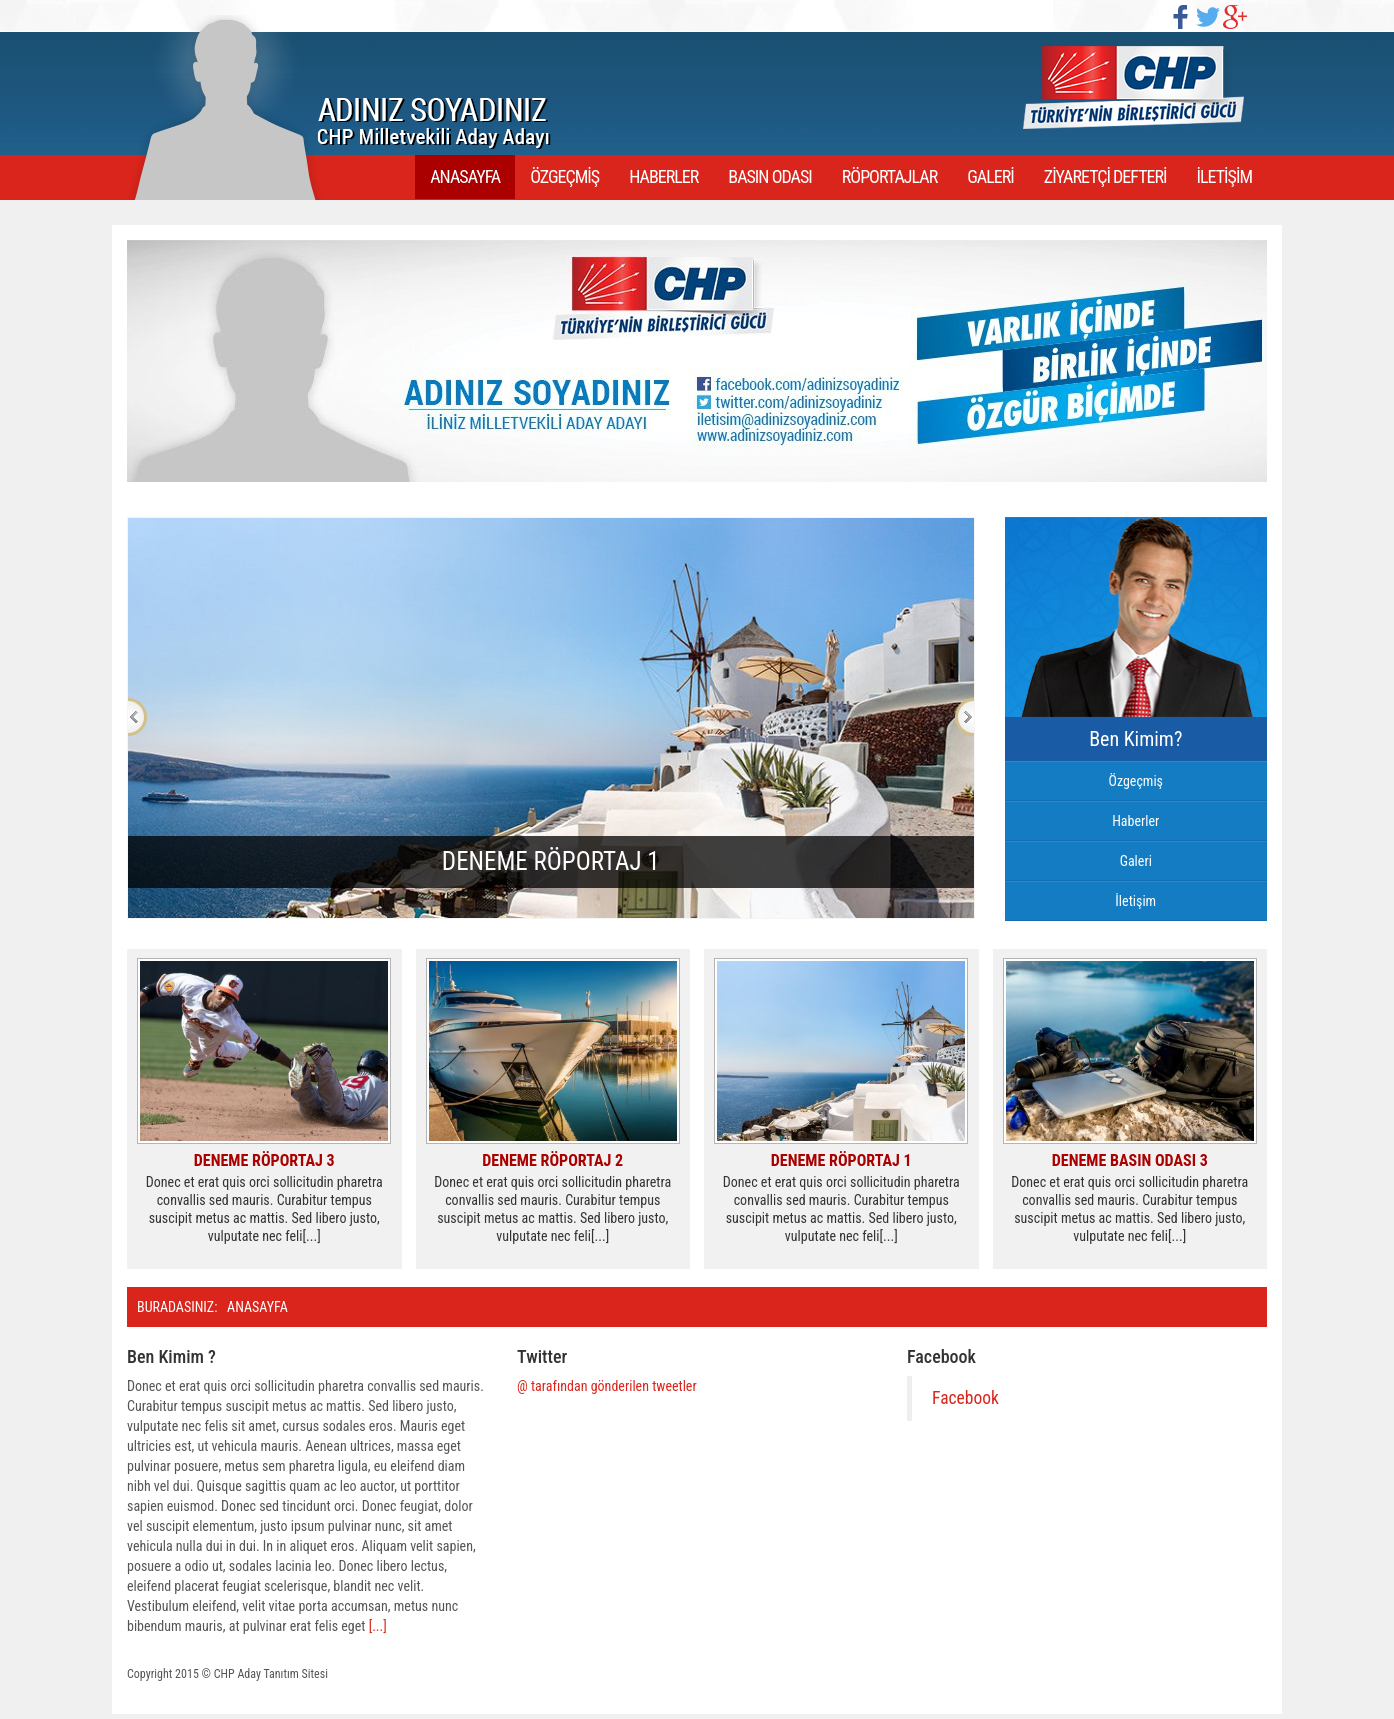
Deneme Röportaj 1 (841, 1160)
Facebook (965, 1398)
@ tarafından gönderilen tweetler (607, 1386)
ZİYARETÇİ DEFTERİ (1105, 176)
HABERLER (663, 176)
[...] (378, 1626)
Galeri (1136, 861)
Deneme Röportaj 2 (552, 1160)
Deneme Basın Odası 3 (1130, 1160)
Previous (137, 717)
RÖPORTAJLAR (889, 176)
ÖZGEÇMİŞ (564, 176)
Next (964, 717)
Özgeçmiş (1135, 781)
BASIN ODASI (769, 176)
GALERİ (990, 176)
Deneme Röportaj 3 (264, 1160)
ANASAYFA (465, 176)
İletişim (1135, 901)
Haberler (1135, 821)
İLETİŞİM (1224, 176)
